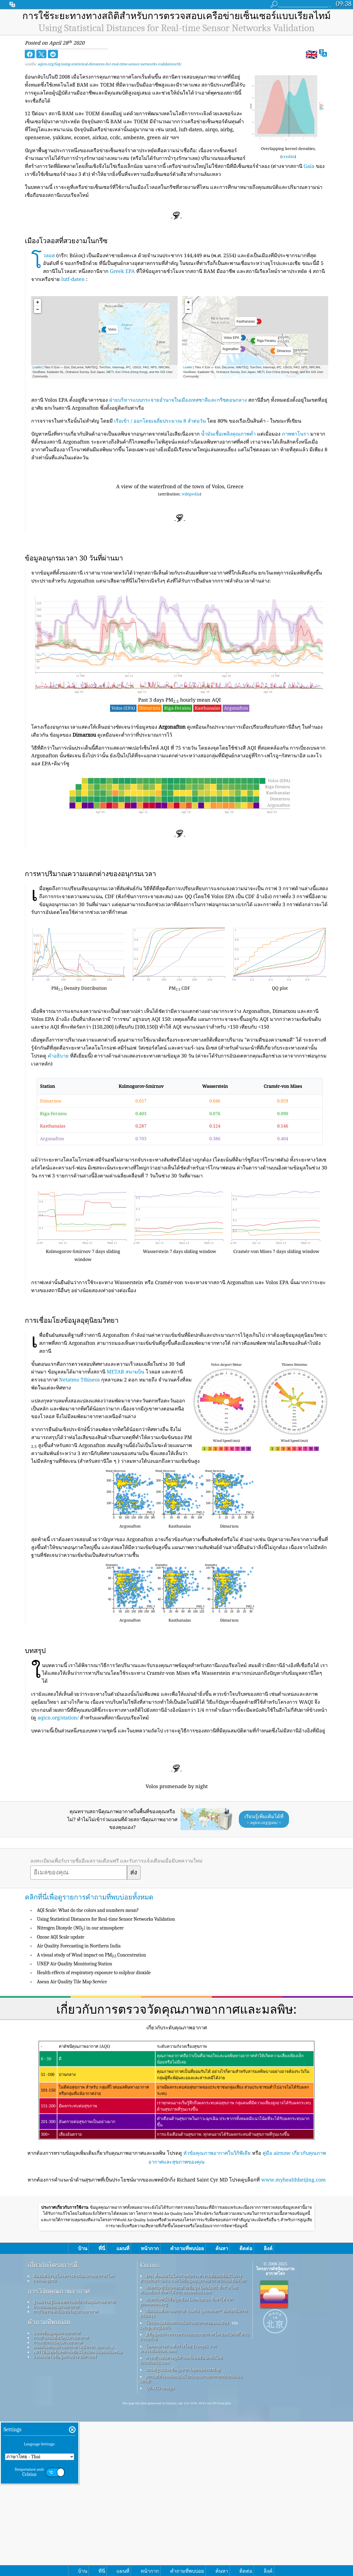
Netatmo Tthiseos (79, 1379)
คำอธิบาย (58, 1055)
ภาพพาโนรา (295, 433)
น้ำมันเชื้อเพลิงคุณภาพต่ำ (228, 433)
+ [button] (37, 302)
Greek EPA (122, 271)
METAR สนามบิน (125, 1371)
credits (288, 156)
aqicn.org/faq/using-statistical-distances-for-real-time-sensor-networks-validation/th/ (109, 63)
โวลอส (49, 255)
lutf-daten (73, 279)
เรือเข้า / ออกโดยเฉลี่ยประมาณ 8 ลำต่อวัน (160, 420)
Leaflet (37, 367)
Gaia (309, 166)
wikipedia (191, 494)
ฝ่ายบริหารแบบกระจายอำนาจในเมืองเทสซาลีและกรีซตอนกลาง (178, 399)
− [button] (37, 309)
